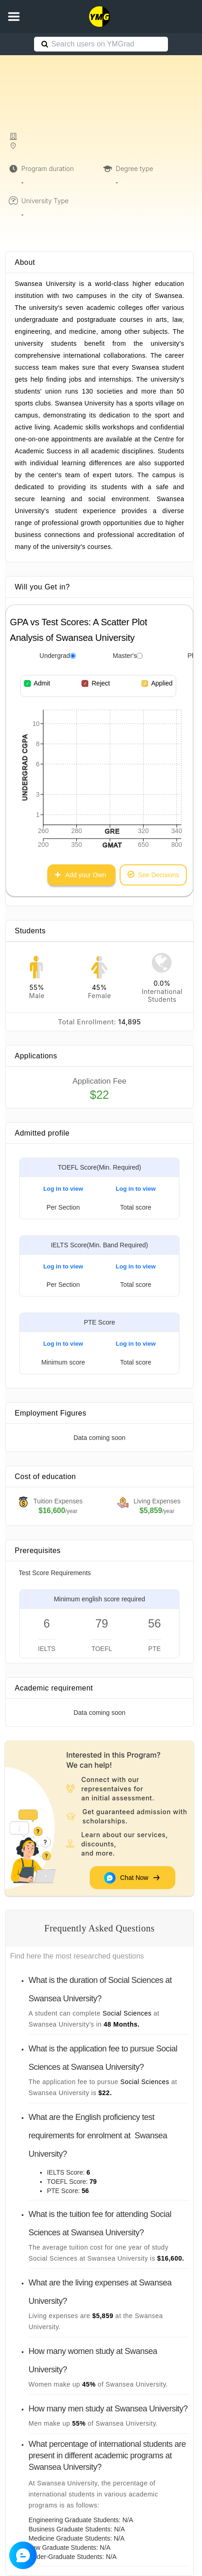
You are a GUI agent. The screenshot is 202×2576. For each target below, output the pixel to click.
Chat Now (132, 1878)
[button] (14, 16)
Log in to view (63, 1188)
